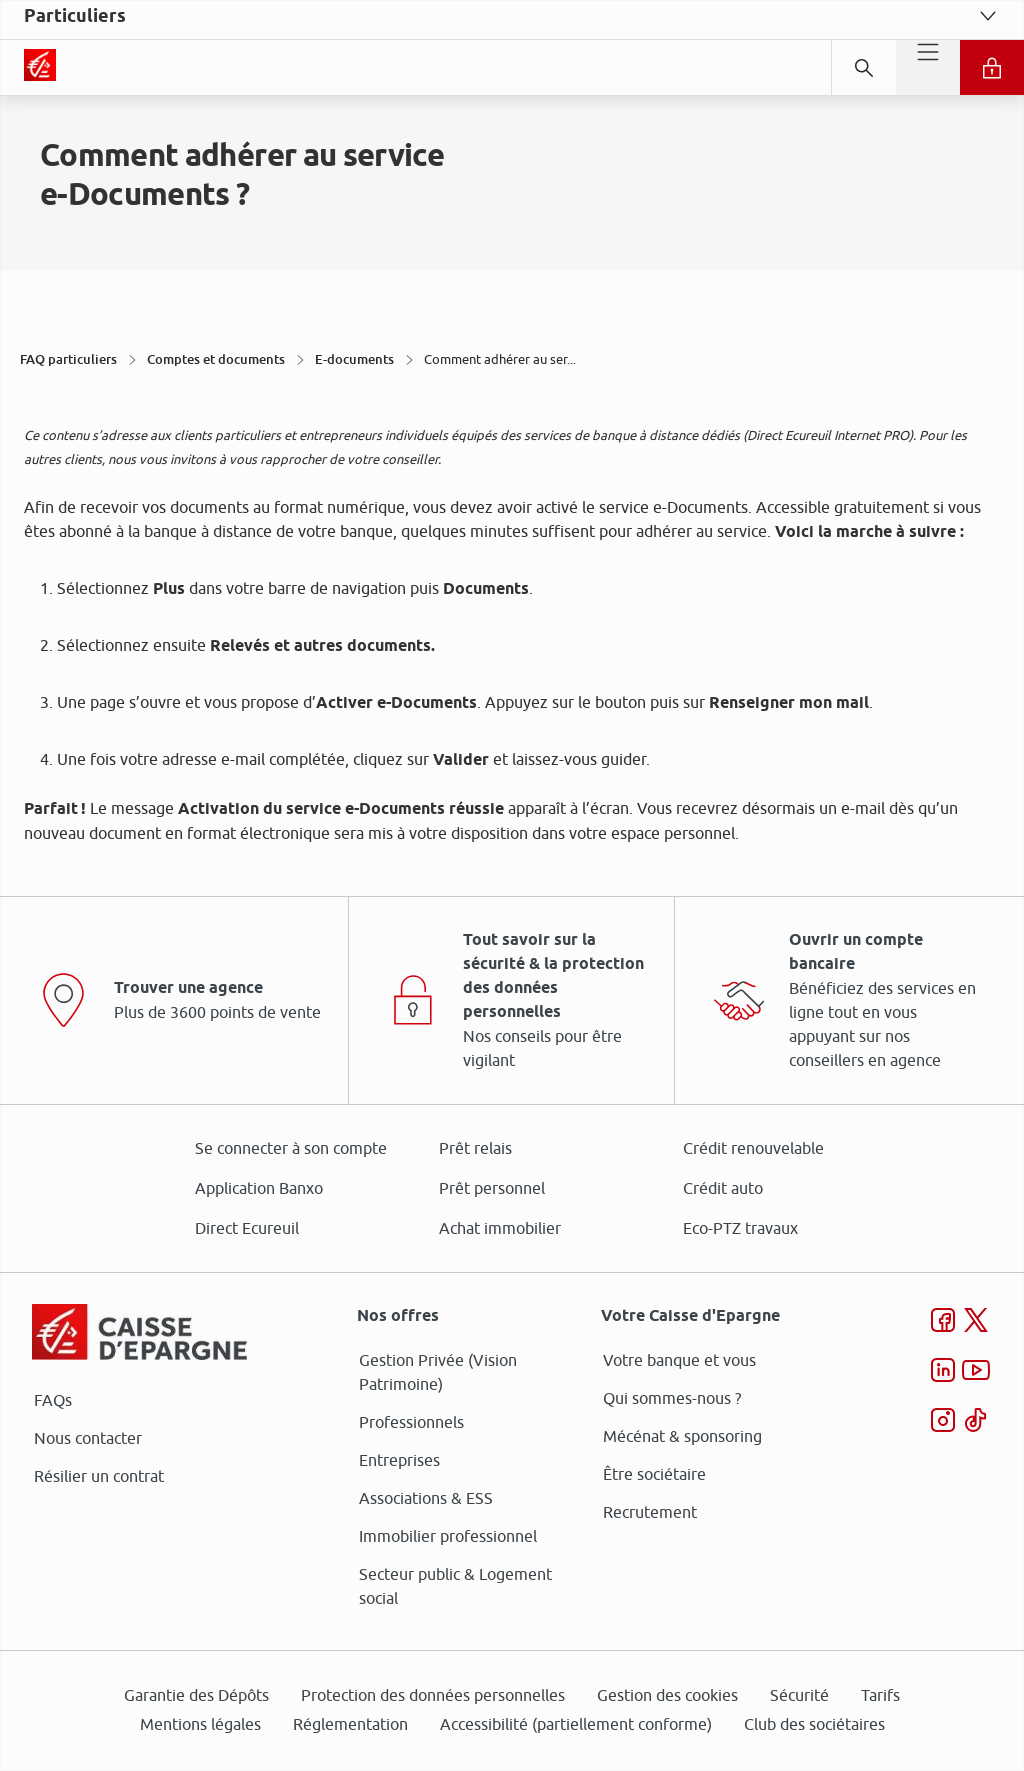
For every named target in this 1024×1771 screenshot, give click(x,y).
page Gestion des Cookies (412, 1054)
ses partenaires (519, 718)
